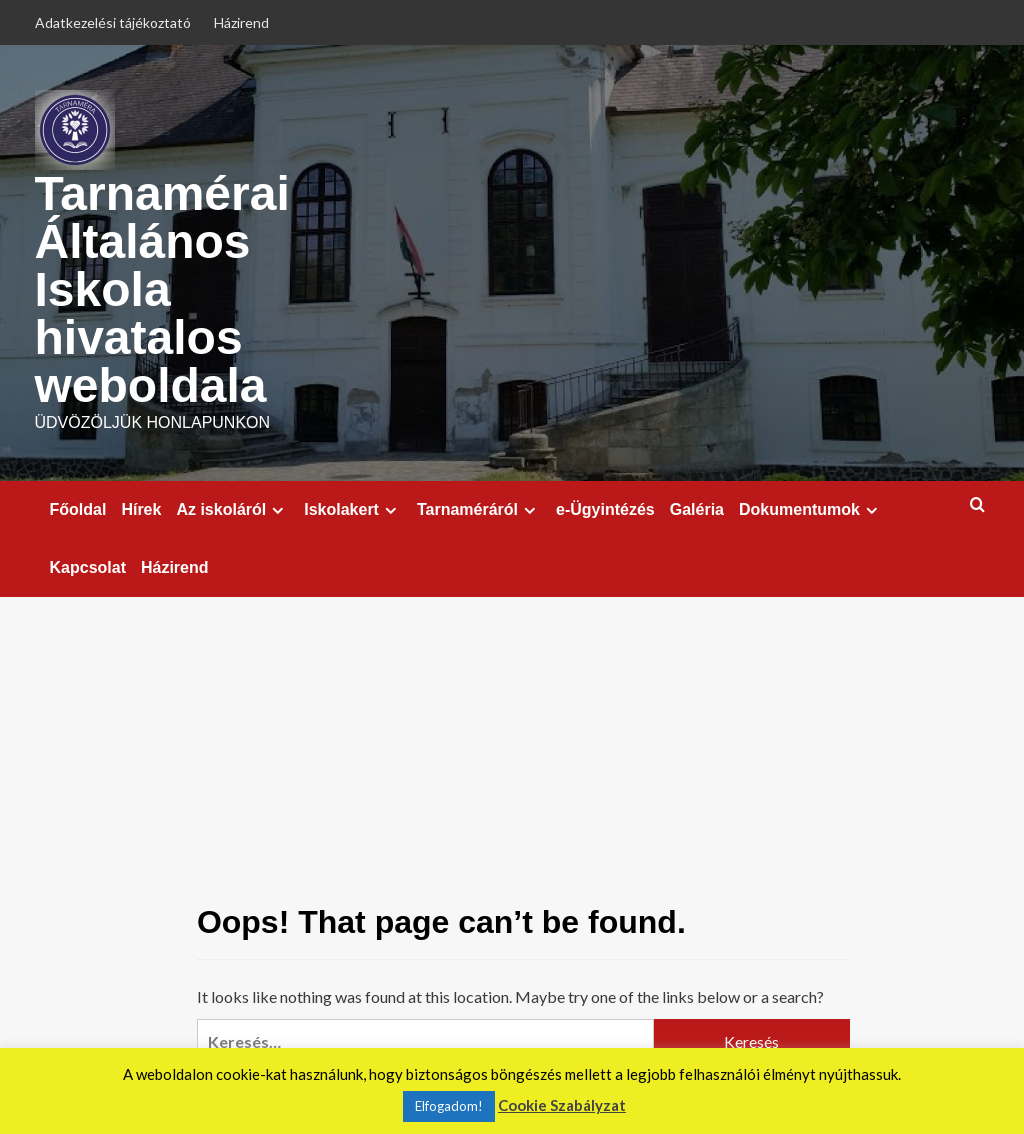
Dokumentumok (811, 510)
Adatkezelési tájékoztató (113, 22)
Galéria (697, 509)
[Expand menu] (277, 510)
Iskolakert (353, 510)
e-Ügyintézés (605, 509)
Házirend (241, 22)
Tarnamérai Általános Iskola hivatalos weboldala (162, 289)
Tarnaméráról (479, 510)
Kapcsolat (88, 567)
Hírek (141, 509)
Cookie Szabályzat (562, 1105)
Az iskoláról (232, 510)
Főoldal (78, 509)
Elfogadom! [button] (449, 1106)
